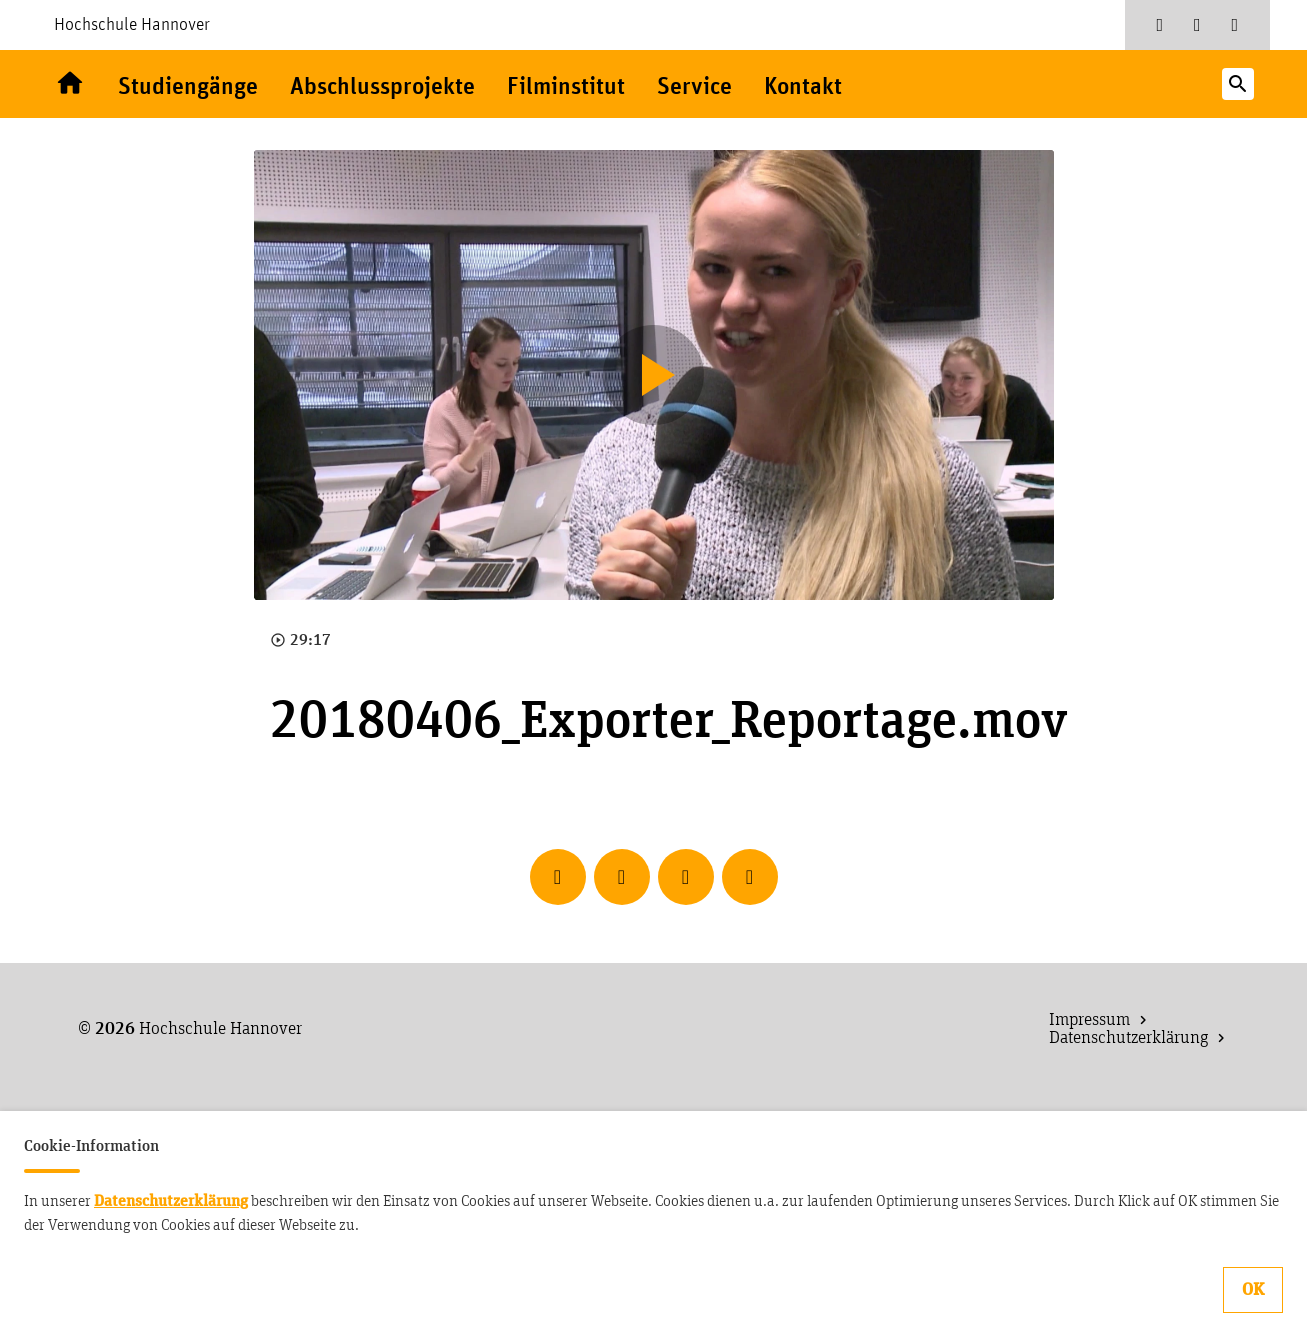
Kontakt (803, 87)
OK (1253, 1290)
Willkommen (70, 84)
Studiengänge (188, 87)
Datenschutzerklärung (171, 1201)
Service (694, 87)
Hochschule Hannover (132, 25)
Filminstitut (566, 87)
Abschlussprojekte (382, 87)
